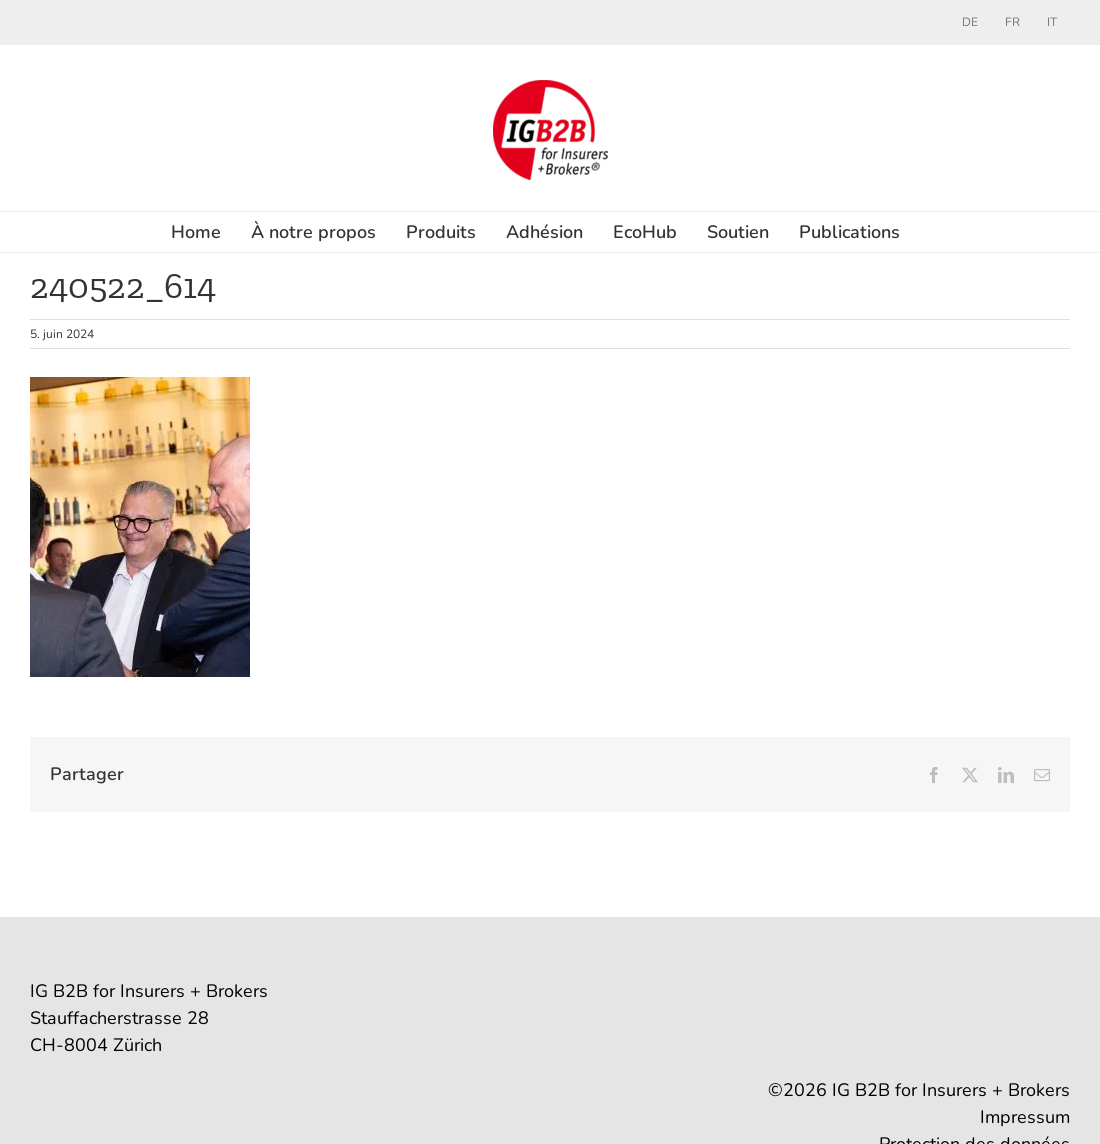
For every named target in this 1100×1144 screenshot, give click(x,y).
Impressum (1025, 1117)
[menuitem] (970, 22)
